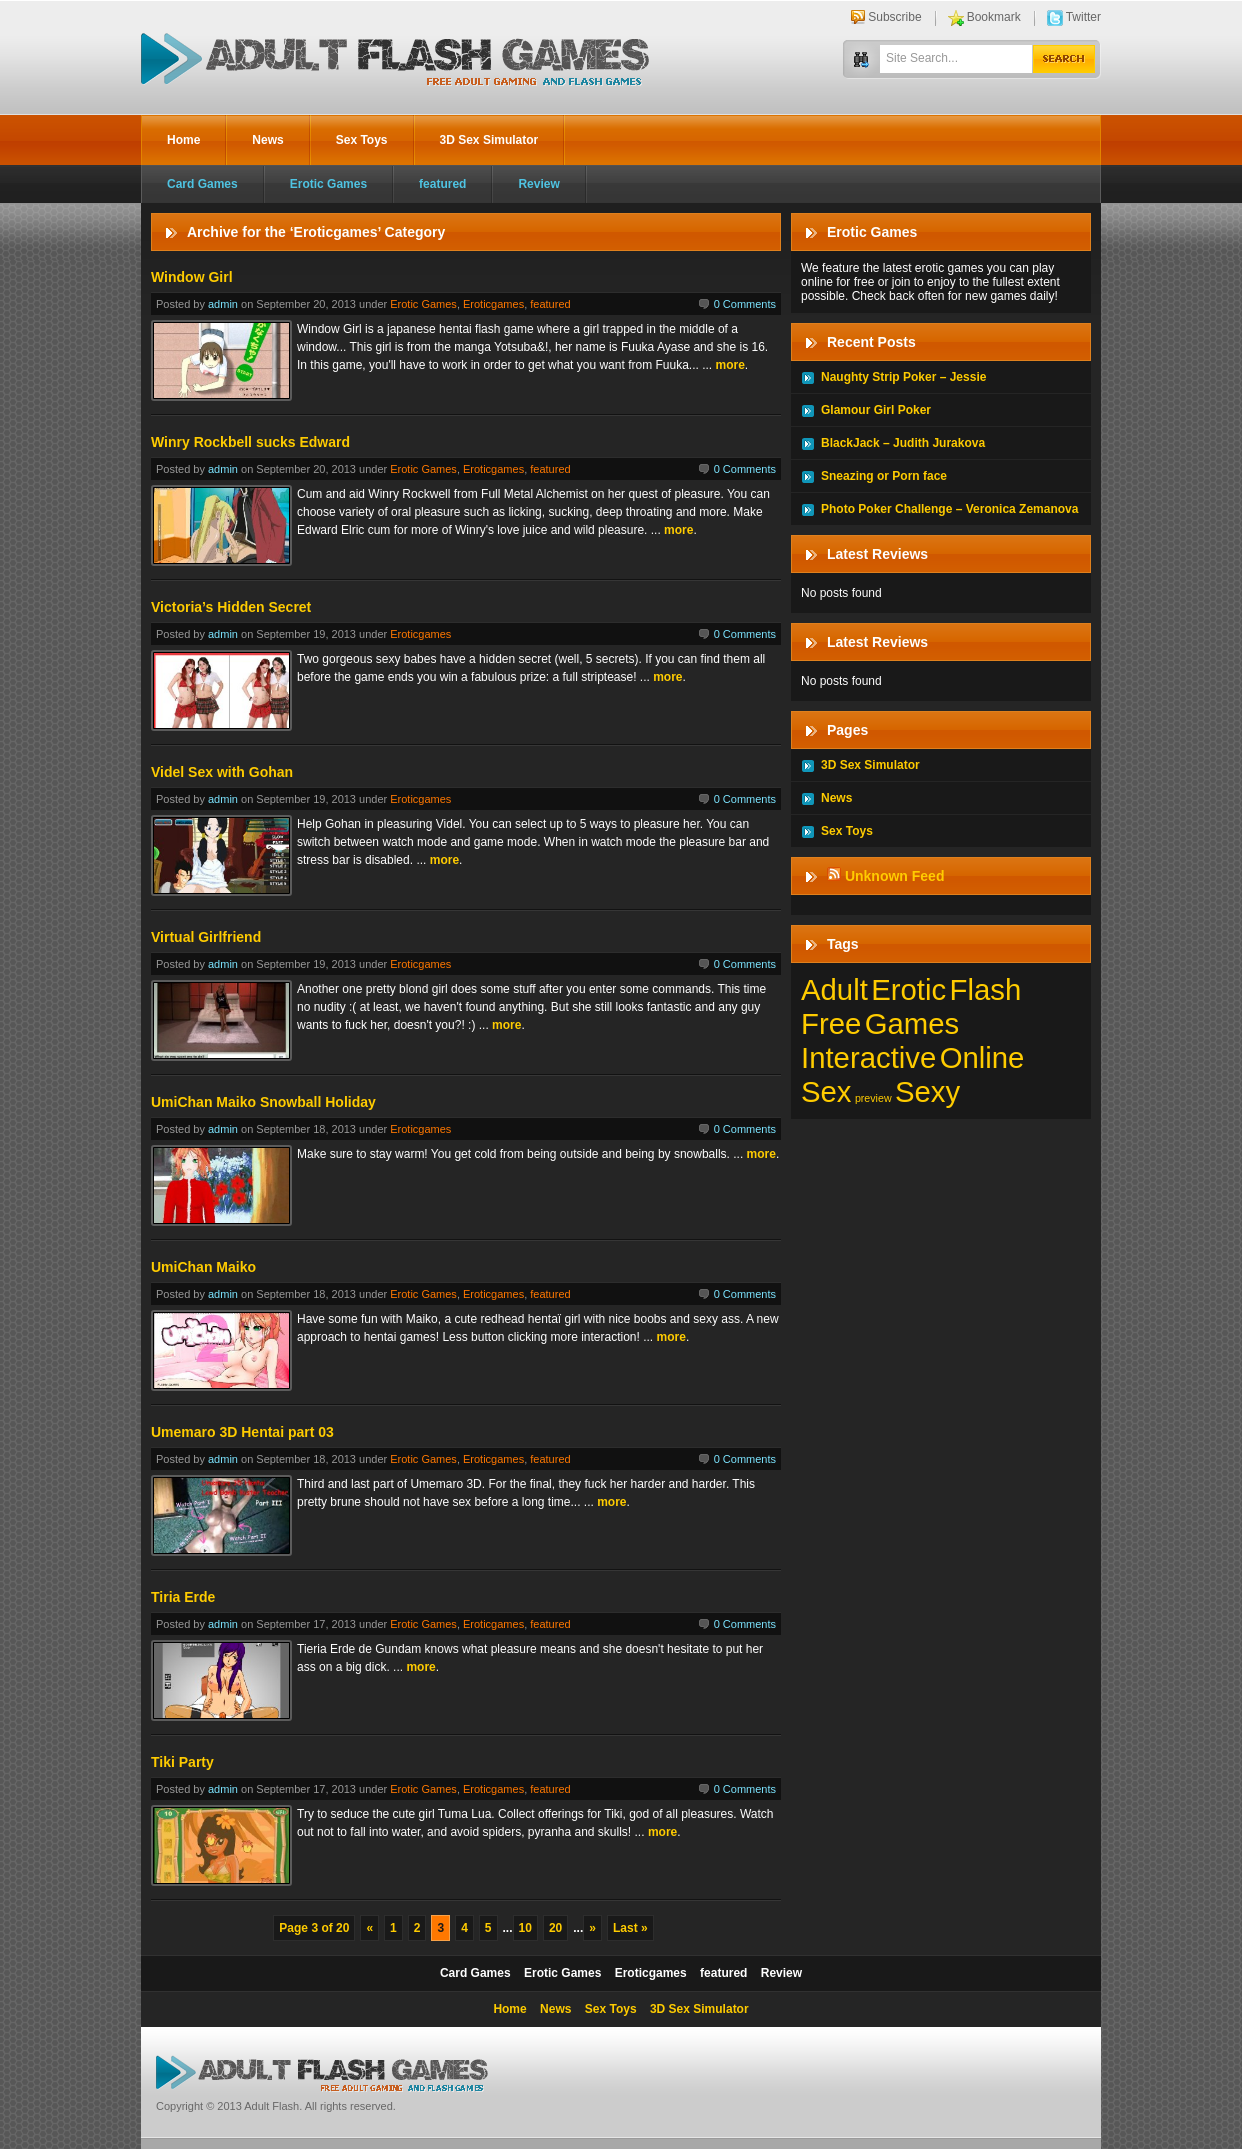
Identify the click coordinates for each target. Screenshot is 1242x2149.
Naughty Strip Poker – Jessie (903, 377)
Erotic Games (328, 184)
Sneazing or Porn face (884, 476)
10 (525, 1928)
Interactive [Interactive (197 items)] (868, 1057)
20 (555, 1928)
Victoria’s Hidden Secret (231, 607)
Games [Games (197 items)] (912, 1023)
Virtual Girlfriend (206, 937)
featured (442, 184)
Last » (630, 1928)
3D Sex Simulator (489, 140)
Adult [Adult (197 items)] (834, 989)
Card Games (202, 184)
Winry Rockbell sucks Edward (250, 442)
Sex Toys (362, 140)
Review (538, 184)
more (730, 365)
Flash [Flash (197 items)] (986, 989)
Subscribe (894, 17)
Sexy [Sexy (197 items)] (927, 1091)
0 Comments (745, 304)
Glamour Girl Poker (876, 410)
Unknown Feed (895, 876)
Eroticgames (493, 304)
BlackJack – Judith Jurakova (903, 443)
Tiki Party (182, 1762)
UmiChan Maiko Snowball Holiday (263, 1102)
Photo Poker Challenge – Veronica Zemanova (949, 509)
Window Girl (192, 277)
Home (183, 140)
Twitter (1083, 17)
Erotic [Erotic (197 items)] (908, 989)
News (267, 140)
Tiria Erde (183, 1597)
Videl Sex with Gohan (222, 772)
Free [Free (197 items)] (831, 1023)
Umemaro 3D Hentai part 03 (242, 1432)
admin (223, 304)
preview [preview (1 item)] (873, 1098)
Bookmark (994, 17)
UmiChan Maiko (203, 1267)
